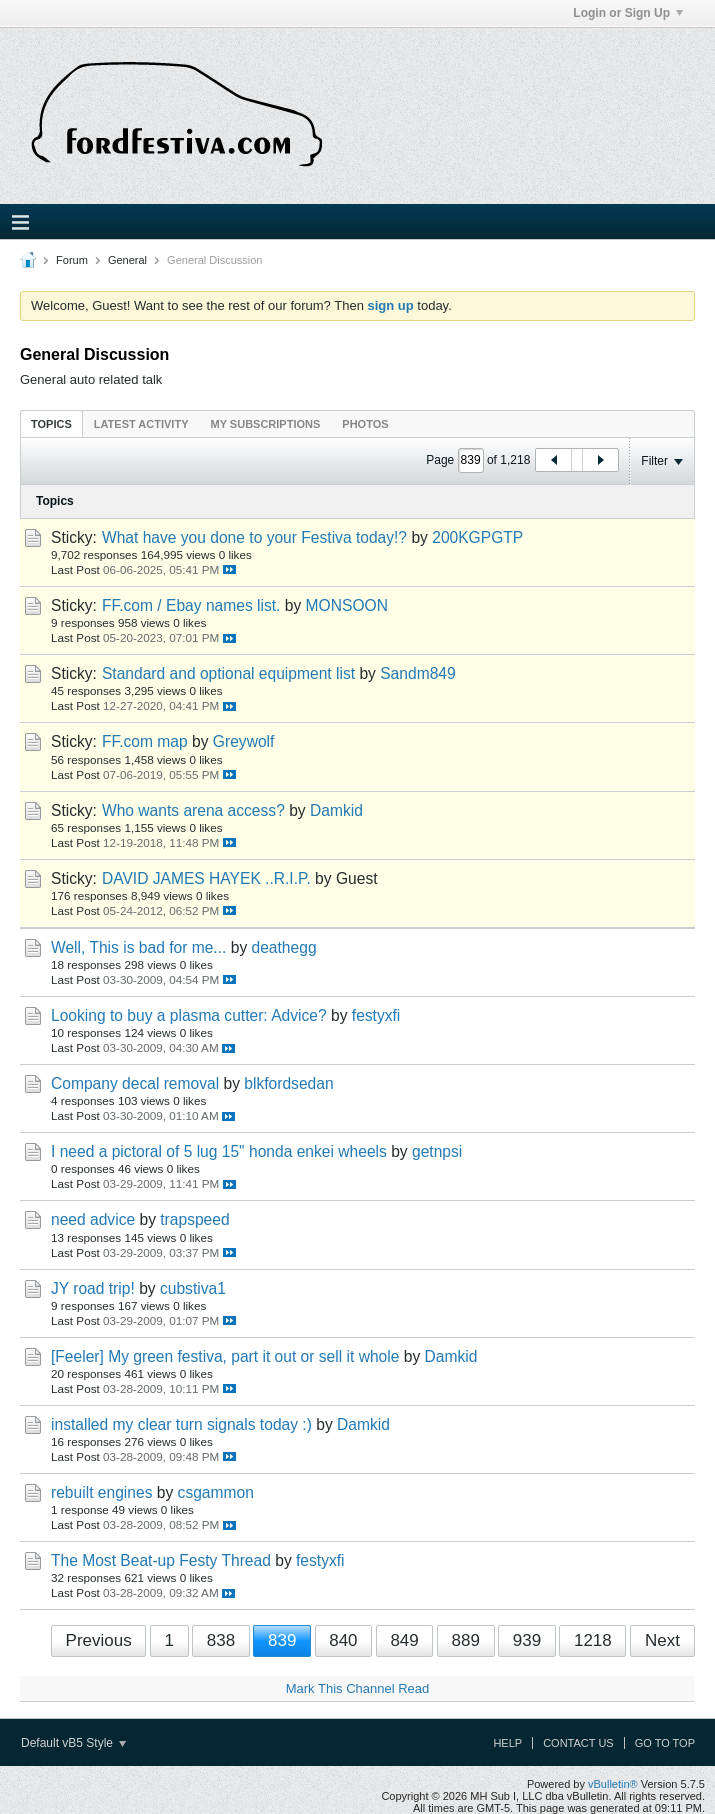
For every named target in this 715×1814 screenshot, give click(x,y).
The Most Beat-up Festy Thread (161, 1560)
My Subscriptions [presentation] (266, 424)
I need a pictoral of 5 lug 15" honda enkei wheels (219, 1151)
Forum (72, 260)
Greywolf (244, 741)
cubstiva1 (193, 1288)
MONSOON (347, 605)
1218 (593, 1640)
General (127, 260)
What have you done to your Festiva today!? (254, 537)
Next (662, 1640)
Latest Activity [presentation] (141, 424)
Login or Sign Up (628, 13)
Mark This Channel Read (358, 1688)
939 (527, 1640)
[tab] (51, 423)
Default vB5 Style (73, 1743)
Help (507, 1743)
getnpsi (437, 1151)
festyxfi (376, 1015)
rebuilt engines (101, 1492)
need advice (93, 1219)
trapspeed (194, 1219)
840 (343, 1640)
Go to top (665, 1743)
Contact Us (578, 1743)
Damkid (336, 810)
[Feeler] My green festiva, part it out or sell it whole (225, 1356)
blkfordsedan (288, 1083)
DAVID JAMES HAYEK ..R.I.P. (206, 878)
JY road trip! (93, 1288)
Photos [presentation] (365, 424)
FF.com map (145, 741)
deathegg (284, 947)
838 (221, 1640)
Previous (99, 1640)
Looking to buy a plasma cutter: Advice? (189, 1015)
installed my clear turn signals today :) (181, 1424)
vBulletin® (613, 1784)
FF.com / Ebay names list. (191, 605)
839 (282, 1640)
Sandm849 (417, 673)
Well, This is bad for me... (138, 947)
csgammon (216, 1492)
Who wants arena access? (193, 810)
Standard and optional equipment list (228, 673)
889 (466, 1640)
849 (404, 1640)
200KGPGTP (477, 537)
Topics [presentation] (51, 424)
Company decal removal (135, 1083)
